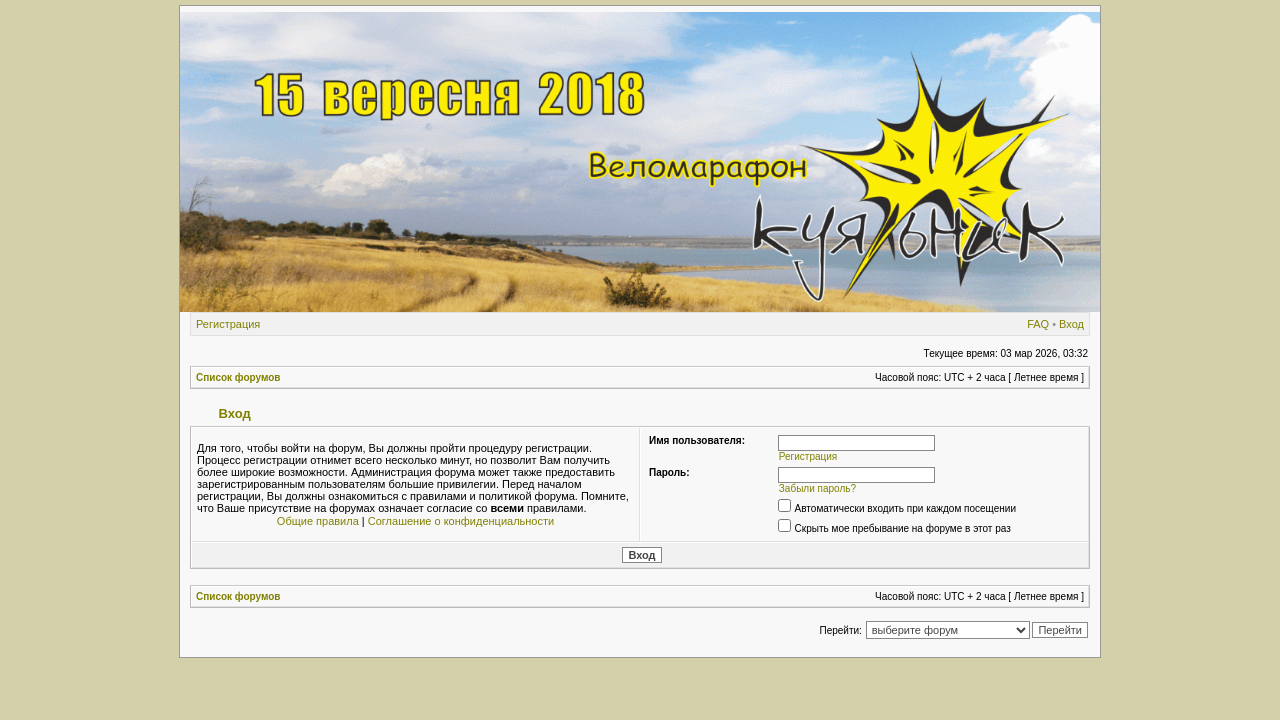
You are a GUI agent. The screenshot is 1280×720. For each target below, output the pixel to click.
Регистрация (228, 324)
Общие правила (318, 521)
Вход (1071, 324)
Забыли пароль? (817, 488)
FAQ (1038, 324)
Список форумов (238, 377)
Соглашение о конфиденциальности (461, 521)
